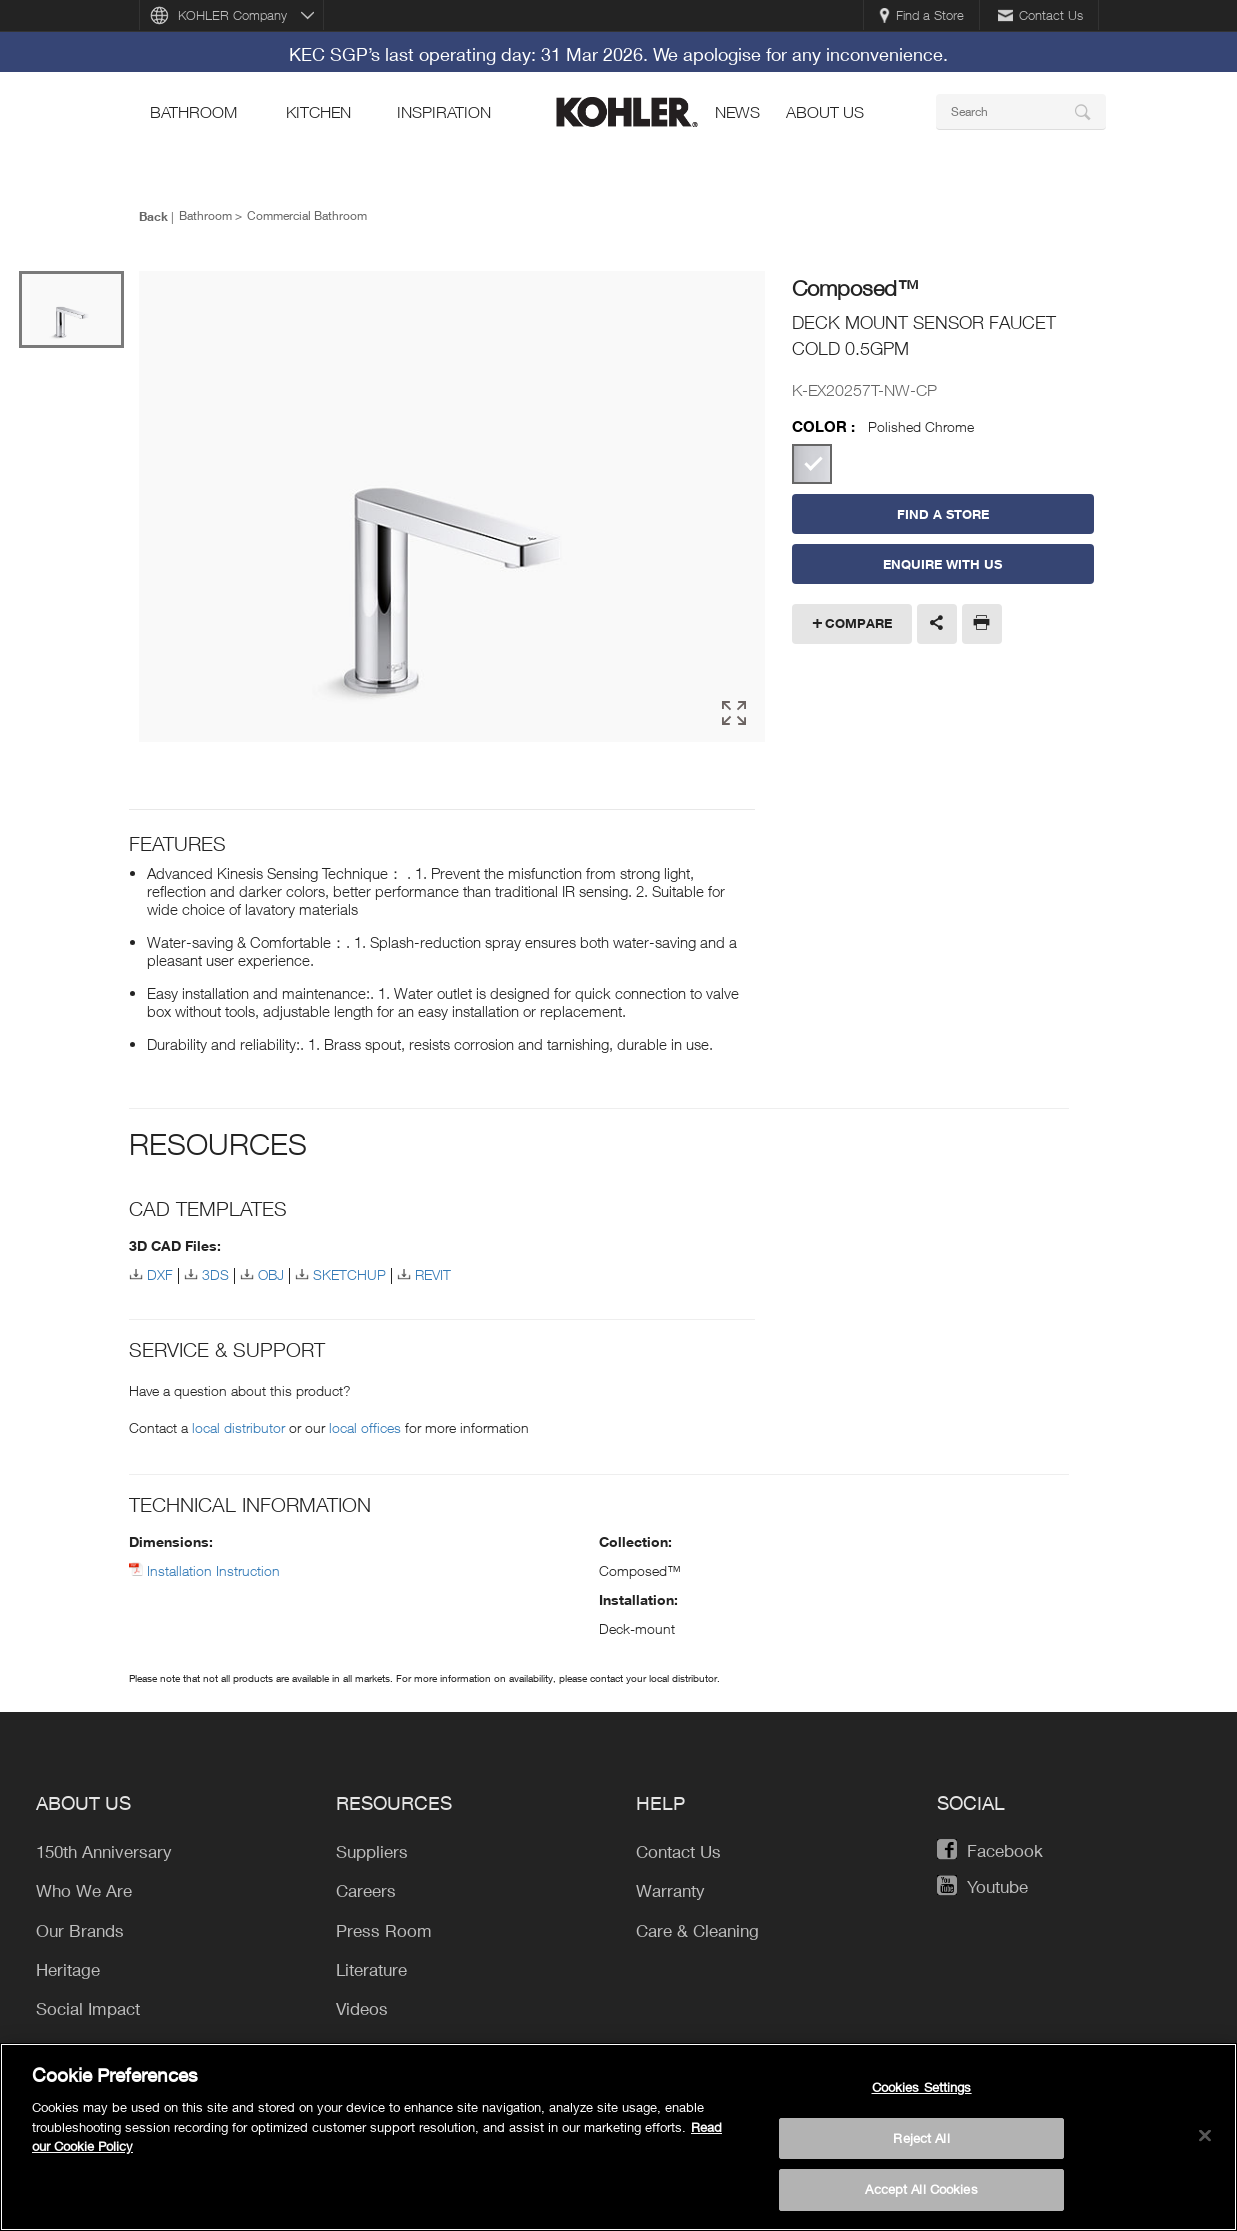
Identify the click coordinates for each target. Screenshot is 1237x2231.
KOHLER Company (232, 15)
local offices (365, 1423)
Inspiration (444, 112)
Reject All (921, 2146)
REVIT (433, 1271)
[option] (452, 506)
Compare (858, 623)
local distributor (238, 1423)
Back (153, 216)
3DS (215, 1271)
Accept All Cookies (921, 2198)
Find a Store (921, 15)
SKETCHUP (349, 1271)
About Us (825, 112)
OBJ (271, 1271)
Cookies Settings (922, 2095)
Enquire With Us (942, 564)
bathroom (193, 112)
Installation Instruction (213, 1566)
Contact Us (1040, 15)
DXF (160, 1271)
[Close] (1205, 2144)
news (737, 112)
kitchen (318, 112)
